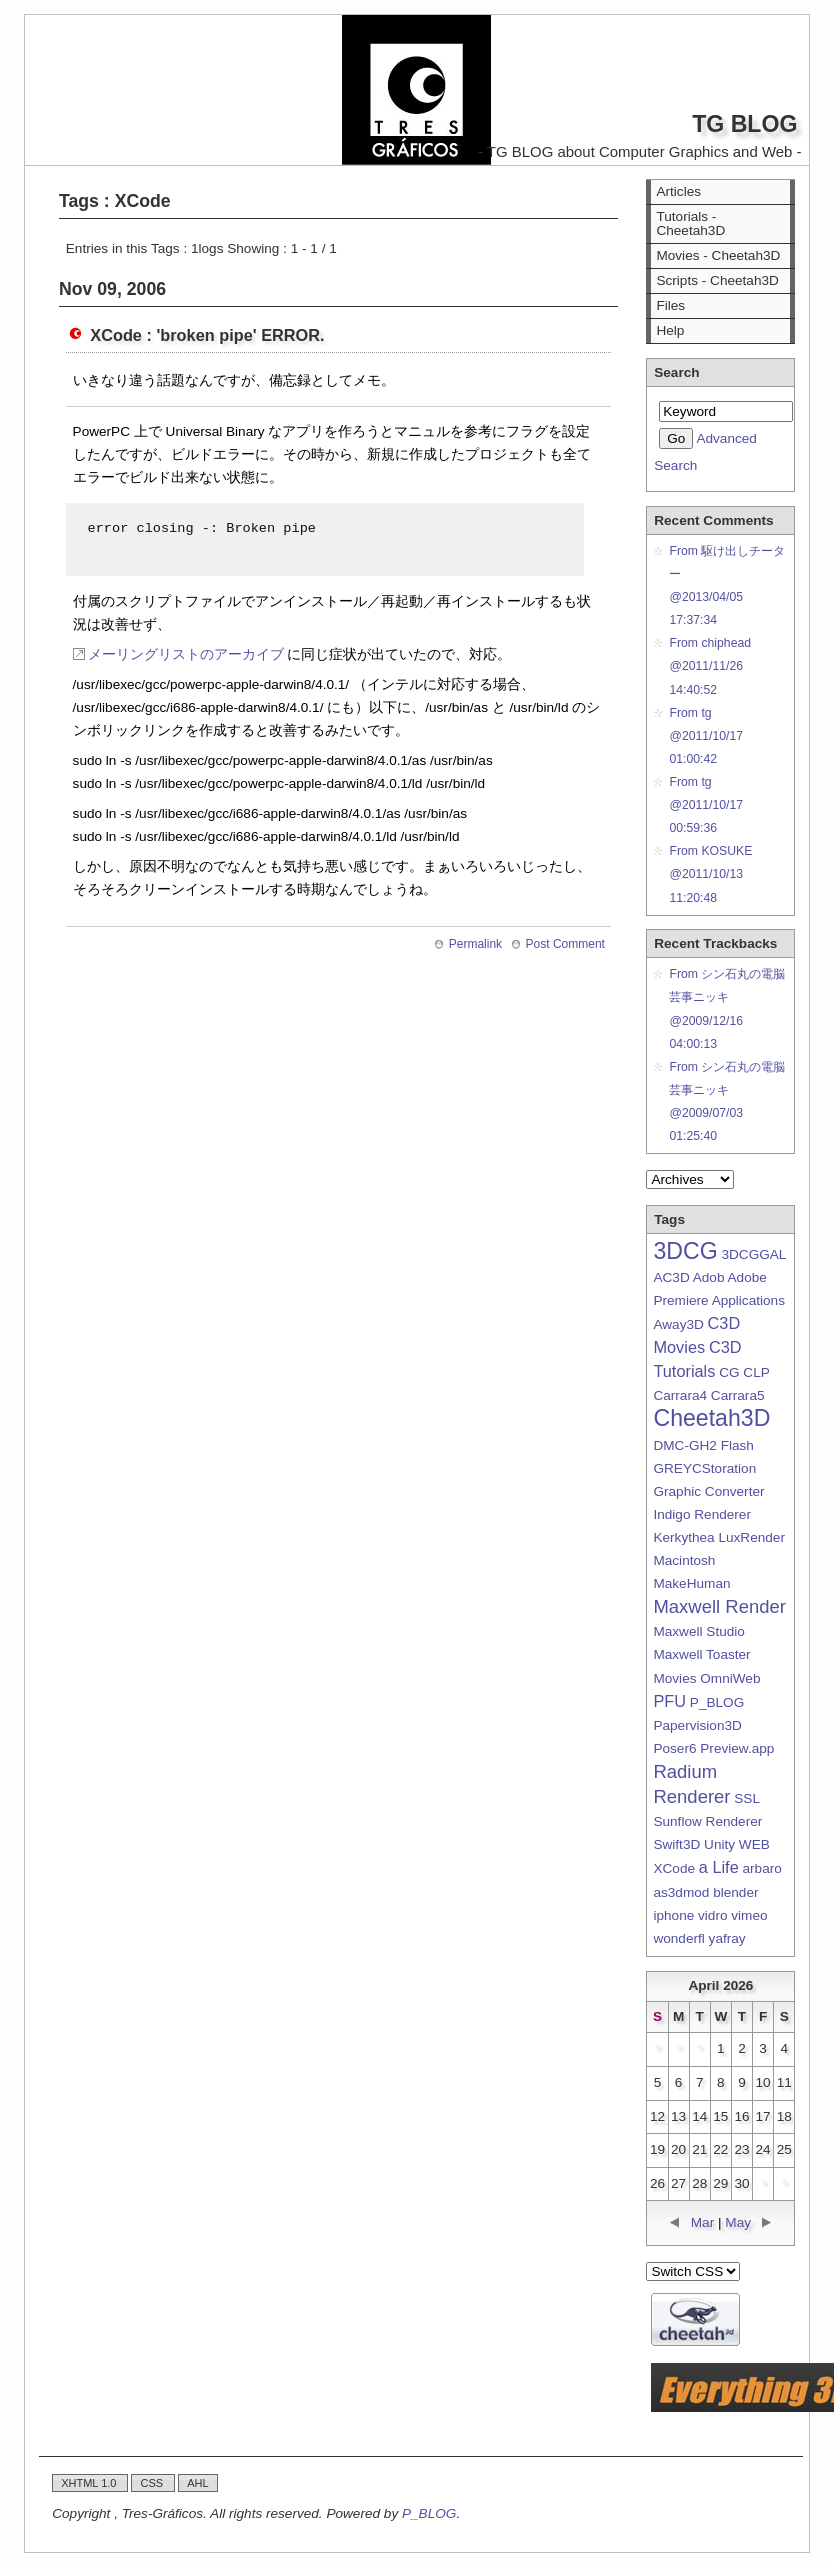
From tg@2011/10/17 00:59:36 (706, 805)
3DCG (685, 1251)
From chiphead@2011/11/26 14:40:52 (710, 666)
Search (676, 372)
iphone (673, 1915)
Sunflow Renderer (707, 1821)
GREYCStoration (704, 1468)
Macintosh (684, 1560)
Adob (709, 1277)
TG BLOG (744, 124)
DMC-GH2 (684, 1445)
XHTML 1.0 (90, 2483)
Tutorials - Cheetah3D (690, 223)
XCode (674, 1868)
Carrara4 (680, 1395)
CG (729, 1372)
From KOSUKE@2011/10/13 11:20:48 (710, 874)
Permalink (475, 944)
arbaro (761, 1868)
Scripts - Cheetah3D (717, 280)
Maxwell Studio (698, 1631)
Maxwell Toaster (701, 1654)
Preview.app (737, 1748)
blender (735, 1892)
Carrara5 (738, 1395)
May (738, 2222)
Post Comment (565, 944)
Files (670, 305)
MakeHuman (691, 1583)
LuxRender (751, 1537)
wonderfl (678, 1938)
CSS (153, 2483)
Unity (719, 1844)
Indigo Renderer (702, 1514)
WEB (754, 1844)
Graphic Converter (708, 1491)
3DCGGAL (753, 1254)
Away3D (678, 1324)
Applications (748, 1300)
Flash (737, 1445)
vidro (712, 1915)
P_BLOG (717, 1702)
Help (670, 330)
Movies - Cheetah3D (718, 255)
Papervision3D (697, 1725)
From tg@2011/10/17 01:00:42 (706, 736)
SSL (746, 1798)
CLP (756, 1372)
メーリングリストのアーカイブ (186, 654)
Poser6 (674, 1748)
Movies (674, 1678)
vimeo (749, 1915)
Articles (678, 191)
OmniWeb (730, 1678)
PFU (669, 1701)
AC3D (671, 1277)
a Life (719, 1867)
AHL (197, 2483)
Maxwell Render (719, 1606)
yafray (727, 1938)
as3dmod (681, 1892)
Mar (702, 2222)
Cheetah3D (711, 1418)
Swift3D (676, 1844)
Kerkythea (683, 1537)
